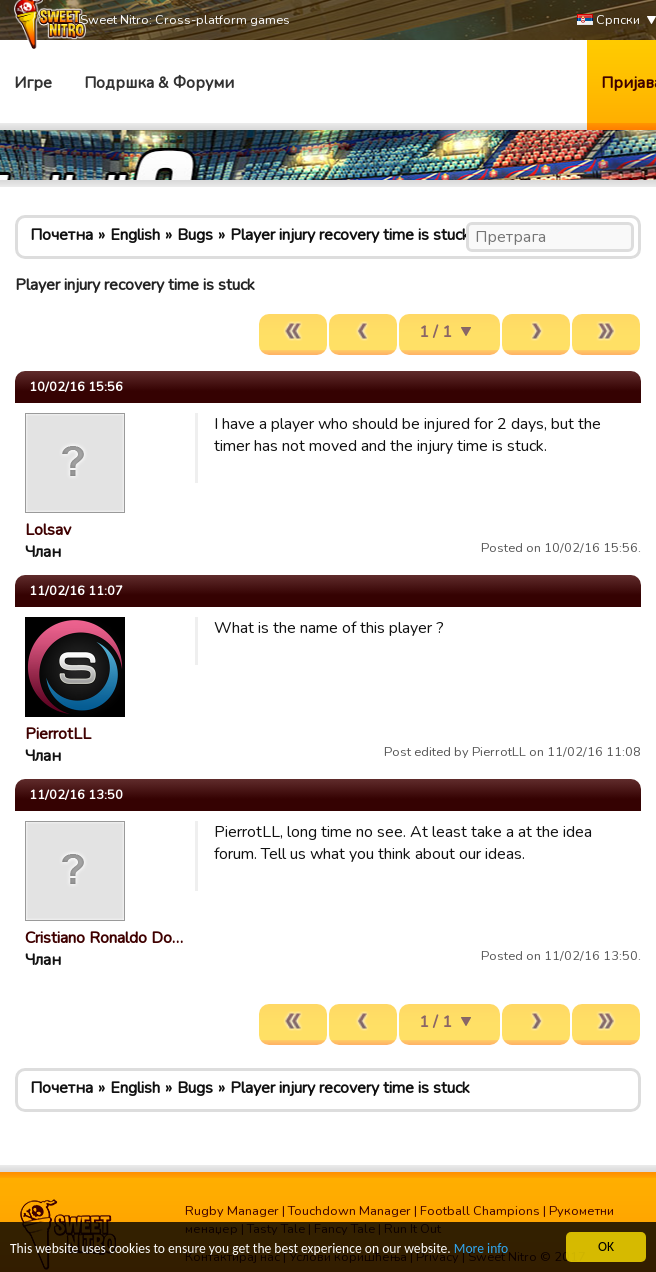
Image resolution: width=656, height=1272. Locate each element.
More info (481, 1250)
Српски (608, 20)
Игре (33, 83)
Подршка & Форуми (159, 83)
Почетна (61, 235)
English (135, 235)
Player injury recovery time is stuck (350, 235)
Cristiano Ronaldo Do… (104, 938)
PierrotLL (58, 734)
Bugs (195, 235)
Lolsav (48, 530)
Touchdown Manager (349, 1211)
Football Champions (480, 1211)
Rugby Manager (232, 1211)
